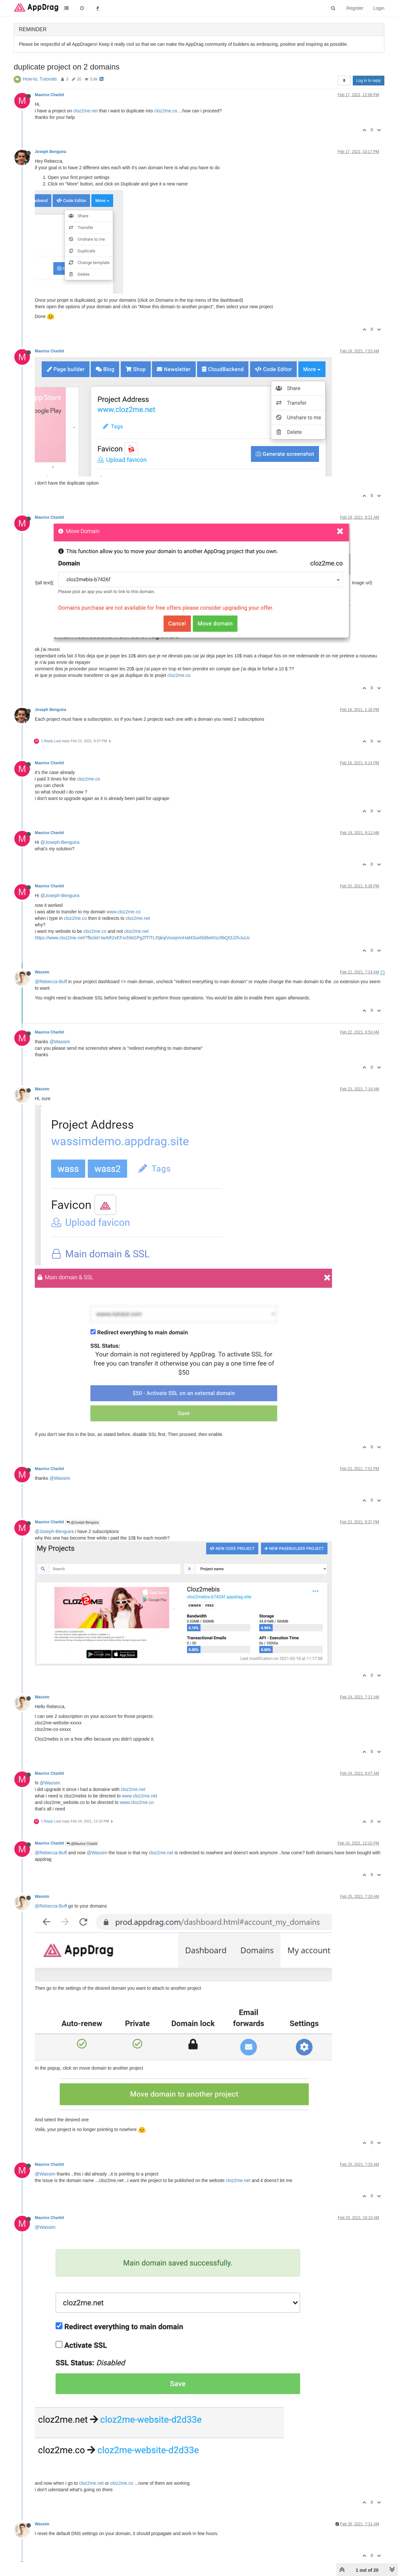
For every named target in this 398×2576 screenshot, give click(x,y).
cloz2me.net (85, 110)
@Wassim (59, 1041)
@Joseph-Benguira (59, 842)
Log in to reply (368, 80)
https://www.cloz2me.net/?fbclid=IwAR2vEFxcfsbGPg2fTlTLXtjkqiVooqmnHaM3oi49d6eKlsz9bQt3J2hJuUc (142, 937)
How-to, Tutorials (40, 79)
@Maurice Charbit (82, 1844)
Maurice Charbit (49, 95)
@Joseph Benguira (83, 1522)
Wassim (42, 972)
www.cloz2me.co (123, 911)
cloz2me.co (165, 110)
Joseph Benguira (50, 151)
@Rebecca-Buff (51, 981)
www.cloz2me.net (139, 1795)
